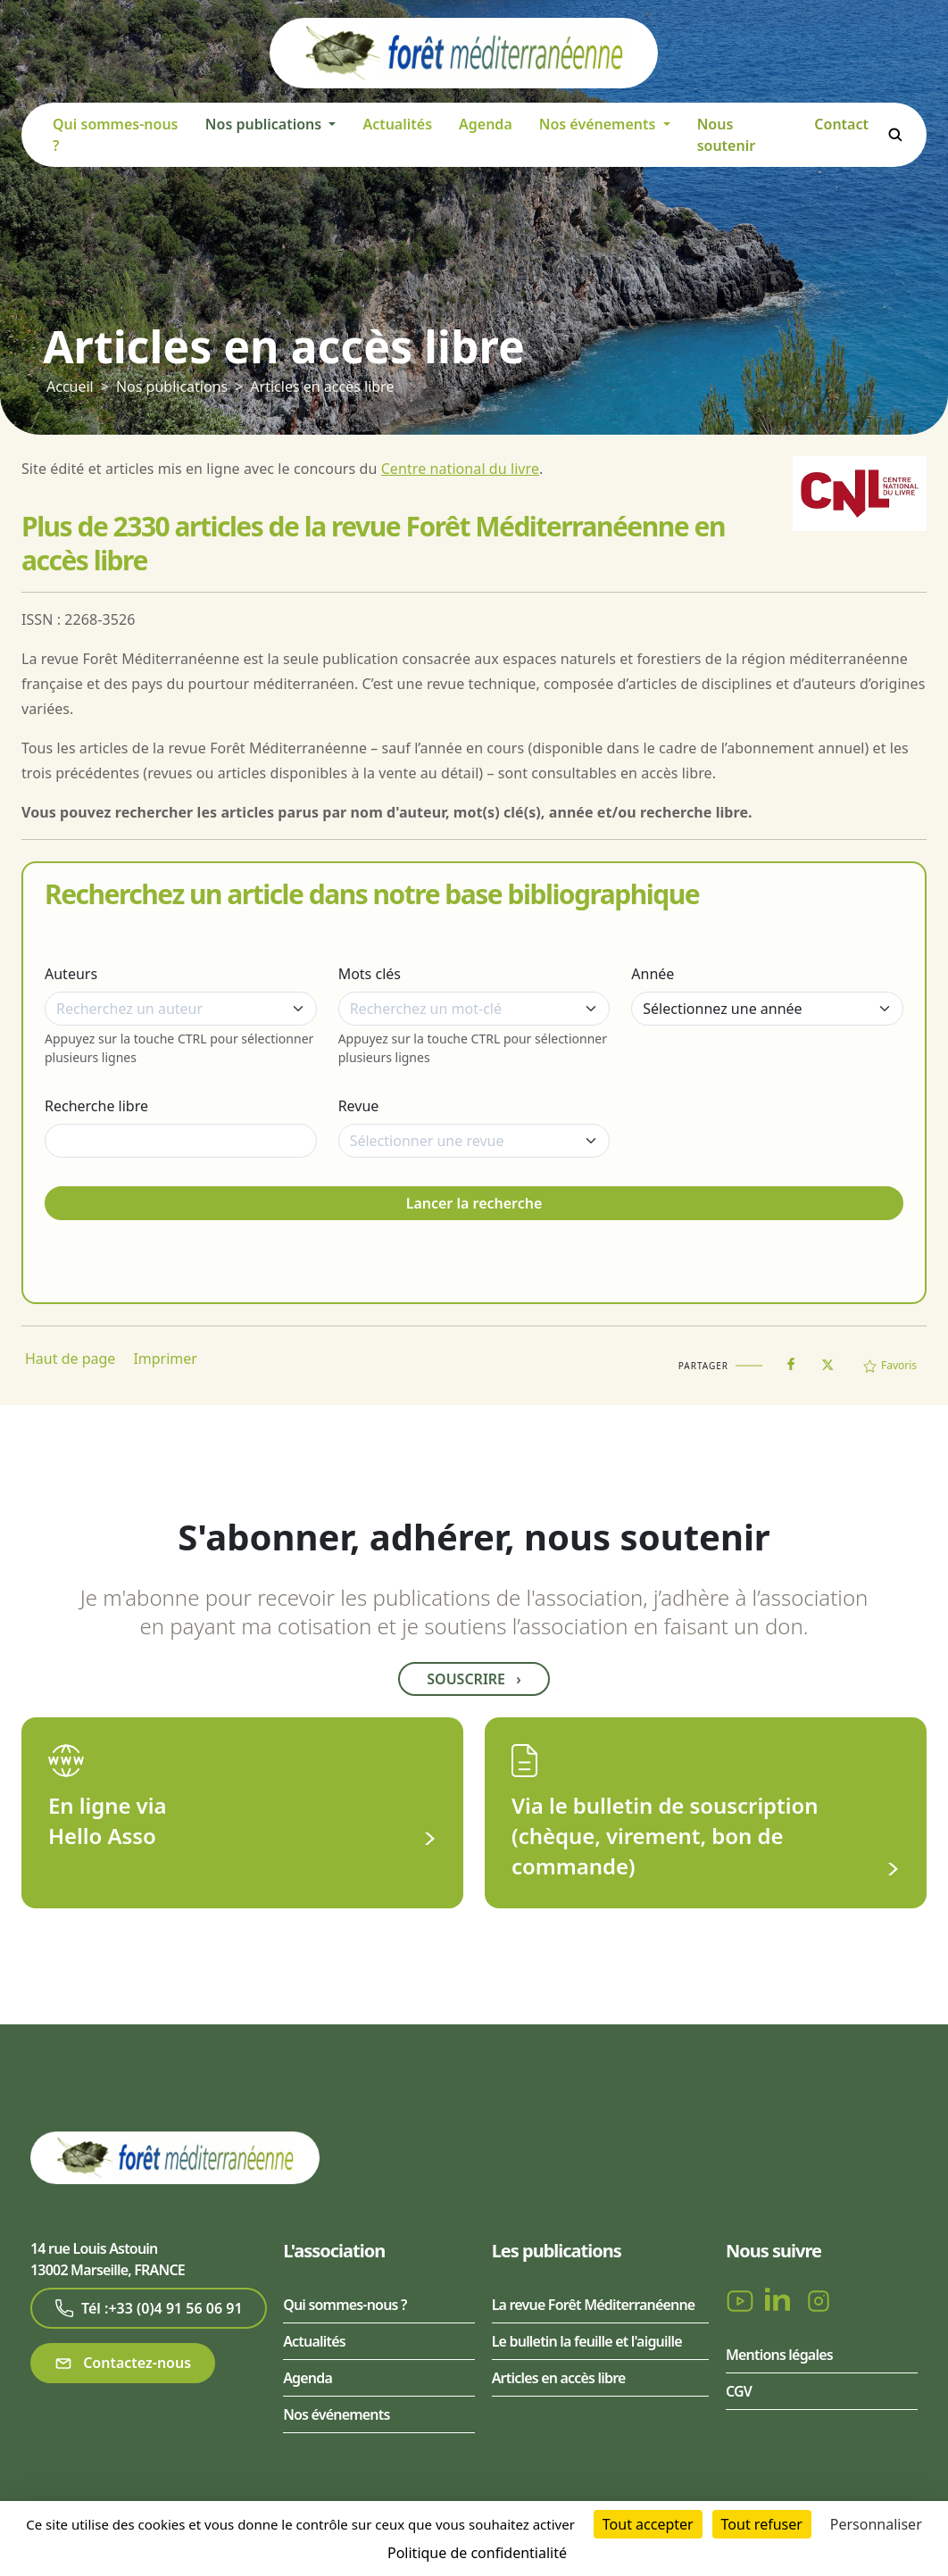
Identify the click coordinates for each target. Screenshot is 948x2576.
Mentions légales (779, 2354)
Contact (841, 124)
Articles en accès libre (322, 386)
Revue (358, 1106)
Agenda (485, 124)
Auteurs (71, 974)
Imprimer (165, 1358)
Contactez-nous (122, 2363)
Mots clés (369, 974)
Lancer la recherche (474, 1203)
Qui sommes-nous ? (116, 134)
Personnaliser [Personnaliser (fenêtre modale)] (876, 2524)
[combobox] (181, 1009)
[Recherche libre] (181, 1141)
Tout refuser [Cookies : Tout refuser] (761, 2524)
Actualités (397, 124)
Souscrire (473, 1679)
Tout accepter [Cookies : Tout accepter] (648, 2524)
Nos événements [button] (599, 124)
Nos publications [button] (265, 124)
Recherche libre (96, 1106)
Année (652, 974)
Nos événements (336, 2414)
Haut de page (70, 1358)
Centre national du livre (460, 468)
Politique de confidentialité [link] (477, 2553)
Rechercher (895, 134)
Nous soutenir (726, 134)
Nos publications (172, 386)
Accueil (70, 386)
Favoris (890, 1365)
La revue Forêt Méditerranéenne (593, 2304)
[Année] (767, 1009)
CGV (739, 2391)
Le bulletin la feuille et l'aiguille (587, 2341)
